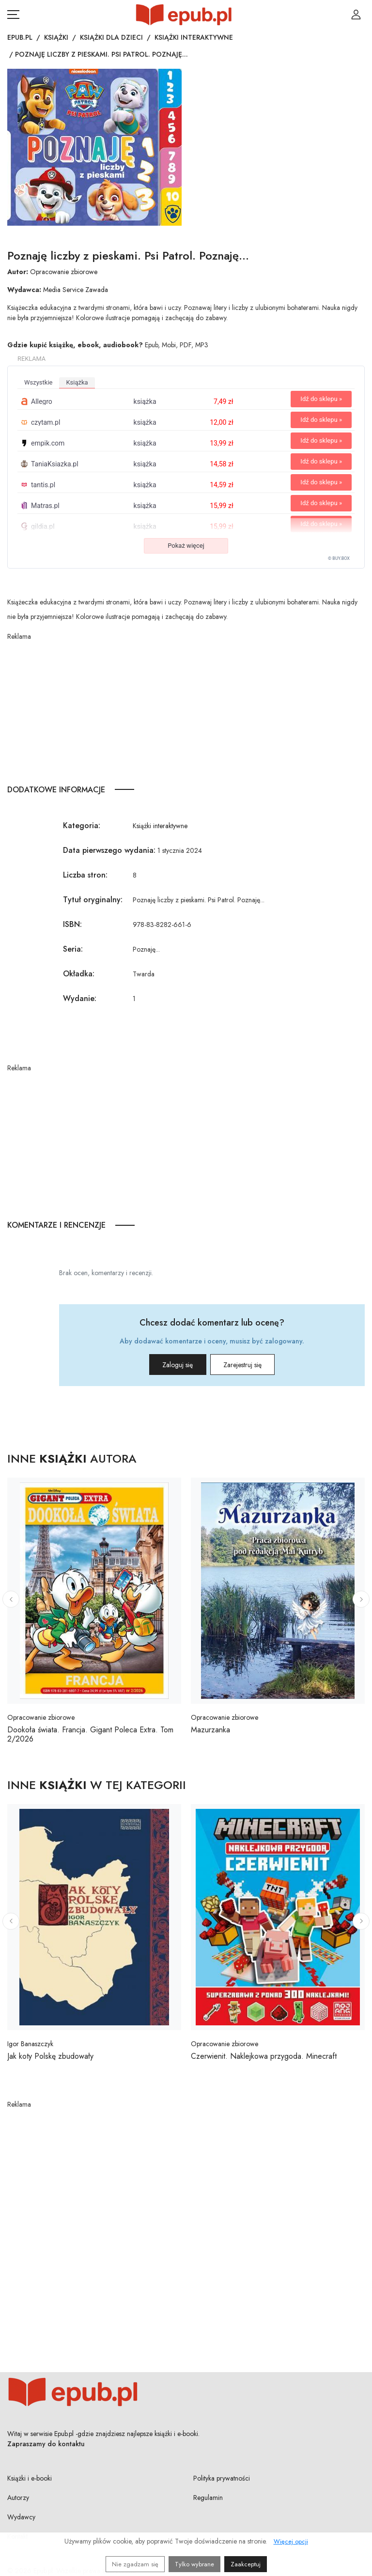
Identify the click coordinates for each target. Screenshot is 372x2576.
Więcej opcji (291, 2541)
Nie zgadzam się (135, 2564)
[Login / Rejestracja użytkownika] (356, 14)
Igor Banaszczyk (30, 2044)
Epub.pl (19, 37)
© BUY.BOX (339, 558)
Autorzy (18, 2497)
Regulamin (208, 2497)
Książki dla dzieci (111, 37)
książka (77, 382)
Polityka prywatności (221, 2478)
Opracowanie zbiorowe (63, 272)
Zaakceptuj (246, 2564)
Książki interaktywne (194, 37)
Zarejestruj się (254, 1365)
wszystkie (38, 382)
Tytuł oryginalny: (93, 899)
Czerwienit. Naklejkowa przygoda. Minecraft (264, 2056)
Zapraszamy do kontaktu (46, 2444)
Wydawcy (21, 2517)
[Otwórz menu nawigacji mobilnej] (13, 14)
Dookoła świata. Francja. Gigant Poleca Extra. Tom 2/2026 (90, 1734)
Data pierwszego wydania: (109, 850)
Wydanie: (79, 998)
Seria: (73, 949)
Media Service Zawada (75, 289)
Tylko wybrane (194, 2564)
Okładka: (78, 973)
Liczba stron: (85, 874)
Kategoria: (81, 825)
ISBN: (72, 924)
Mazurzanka (210, 1729)
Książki (56, 37)
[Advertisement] (186, 709)
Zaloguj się (166, 1365)
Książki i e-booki (29, 2478)
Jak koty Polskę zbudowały (50, 2056)
